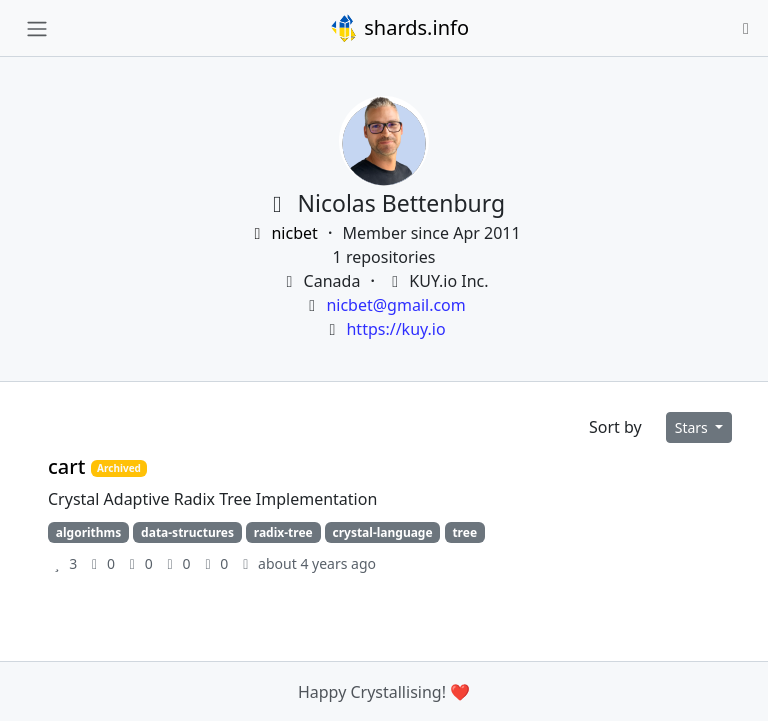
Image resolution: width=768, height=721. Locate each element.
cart (69, 466)
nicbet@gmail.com (395, 305)
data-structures (187, 532)
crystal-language (382, 532)
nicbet (284, 233)
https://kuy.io (395, 329)
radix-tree (283, 532)
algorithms (89, 532)
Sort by (615, 427)
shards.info (399, 28)
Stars (693, 427)
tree (464, 532)
